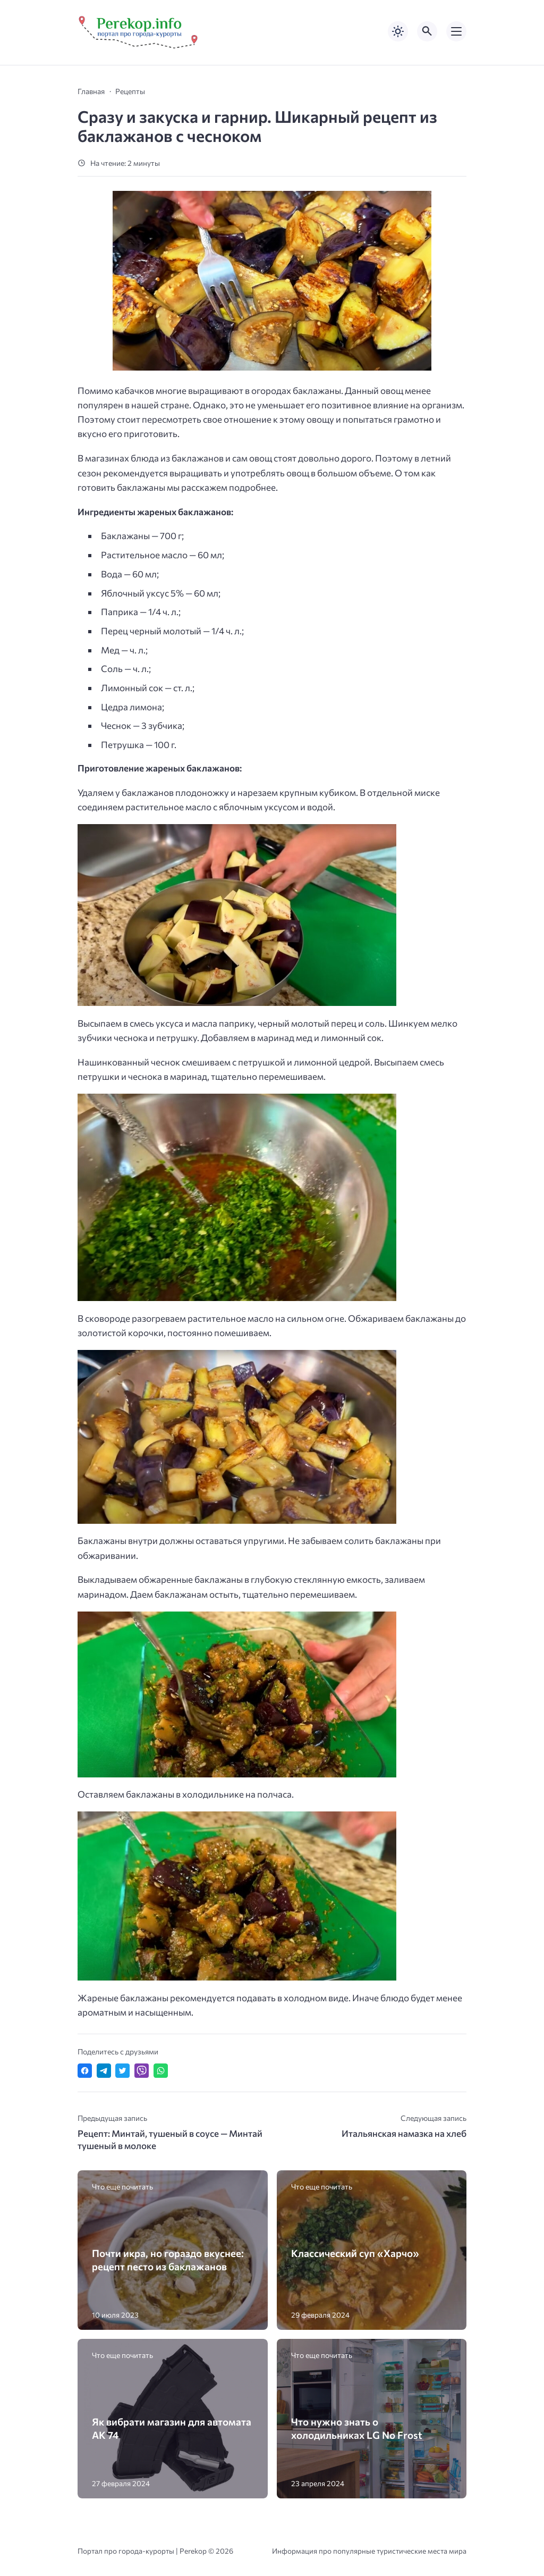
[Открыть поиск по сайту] (427, 31)
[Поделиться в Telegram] (104, 2070)
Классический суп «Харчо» (355, 2253)
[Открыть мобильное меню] (456, 31)
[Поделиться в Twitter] (122, 2070)
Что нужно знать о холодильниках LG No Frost (356, 2428)
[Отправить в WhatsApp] (161, 2070)
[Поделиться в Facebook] (85, 2070)
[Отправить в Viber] (141, 2070)
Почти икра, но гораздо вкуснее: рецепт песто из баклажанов (168, 2259)
